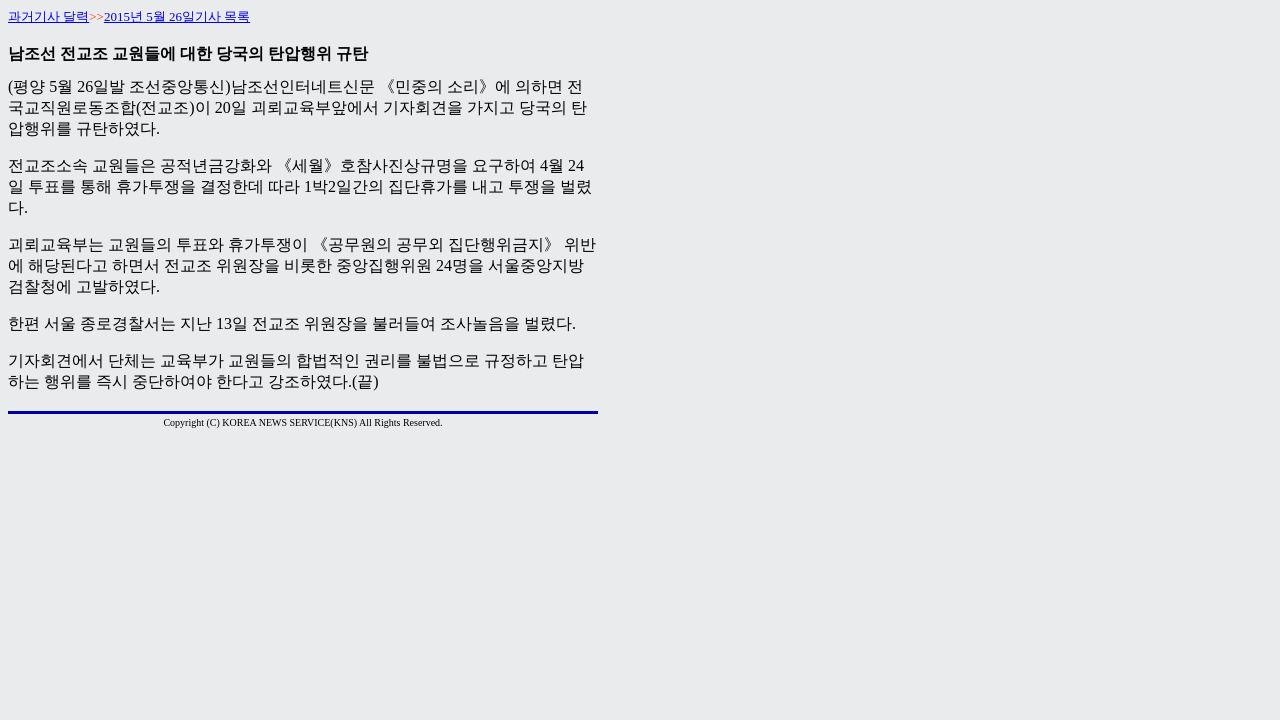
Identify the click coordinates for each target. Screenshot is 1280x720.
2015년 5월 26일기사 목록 (177, 16)
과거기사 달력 (48, 16)
